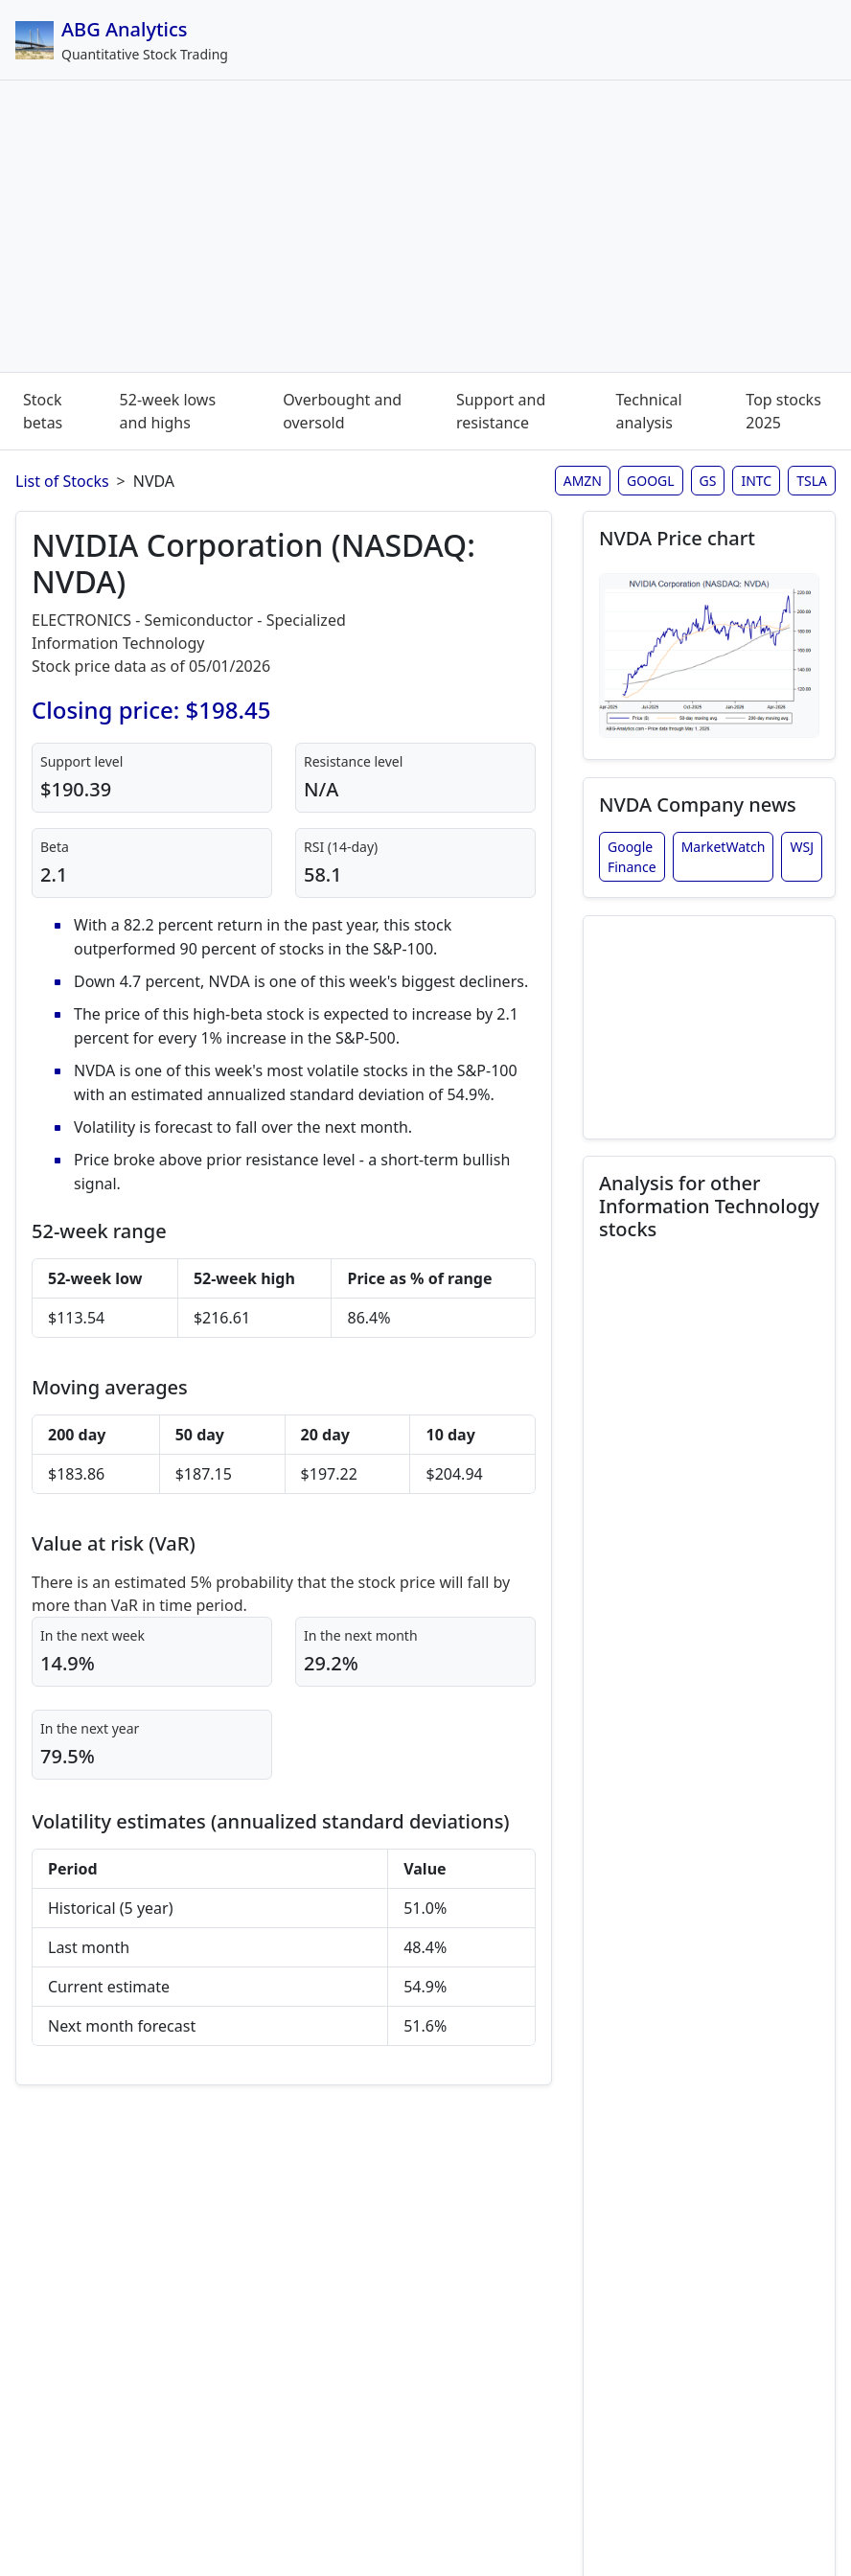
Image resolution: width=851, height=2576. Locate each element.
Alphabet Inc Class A (680, 1734)
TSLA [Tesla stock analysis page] (811, 481)
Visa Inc (667, 2362)
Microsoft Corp (665, 1994)
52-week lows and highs (168, 411)
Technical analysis (648, 411)
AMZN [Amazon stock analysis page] (583, 481)
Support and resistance (500, 411)
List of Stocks (62, 481)
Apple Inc (700, 1294)
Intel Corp (701, 1863)
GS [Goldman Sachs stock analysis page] (708, 481)
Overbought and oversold (342, 411)
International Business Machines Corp (703, 1804)
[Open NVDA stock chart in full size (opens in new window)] (709, 658)
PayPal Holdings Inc (678, 2161)
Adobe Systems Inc (676, 1402)
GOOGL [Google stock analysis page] (651, 481)
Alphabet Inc (668, 1663)
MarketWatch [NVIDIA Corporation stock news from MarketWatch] (723, 852)
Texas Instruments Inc (687, 2303)
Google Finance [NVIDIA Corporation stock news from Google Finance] (632, 862)
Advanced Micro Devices (694, 1473)
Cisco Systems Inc (671, 1592)
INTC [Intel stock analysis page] (756, 481)
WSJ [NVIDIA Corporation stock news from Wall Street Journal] (802, 852)
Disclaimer (322, 2503)
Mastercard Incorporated (698, 1923)
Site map (415, 2503)
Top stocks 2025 (783, 411)
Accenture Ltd (700, 1342)
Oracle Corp (697, 2101)
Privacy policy (518, 2503)
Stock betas (42, 411)
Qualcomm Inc (669, 2232)
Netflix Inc (702, 2053)
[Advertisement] (425, 230)
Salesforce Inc (701, 1532)
